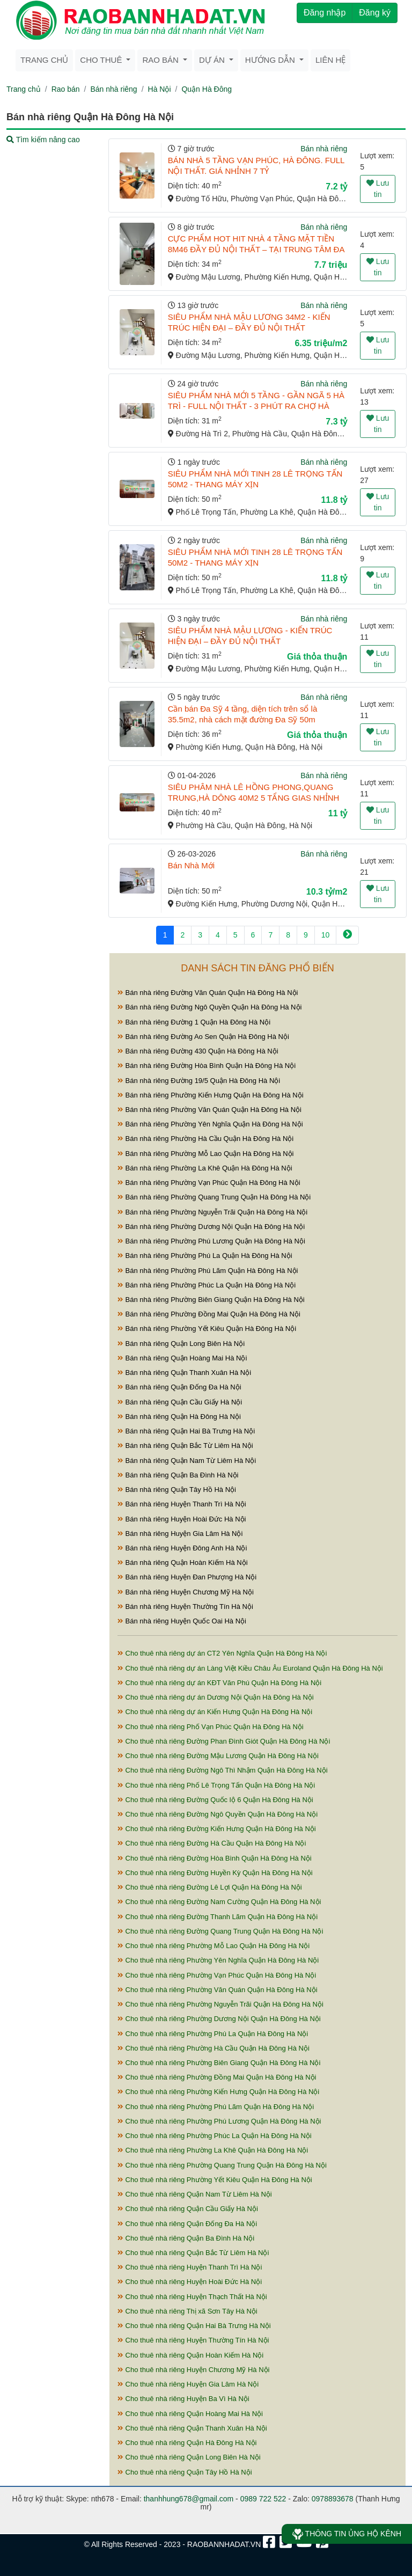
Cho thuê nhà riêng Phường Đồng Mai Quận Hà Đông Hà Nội (216, 2077)
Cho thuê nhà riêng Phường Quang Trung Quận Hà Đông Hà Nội (222, 2165)
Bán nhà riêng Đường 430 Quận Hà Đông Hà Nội (197, 1051)
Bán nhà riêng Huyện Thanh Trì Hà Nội (181, 1504)
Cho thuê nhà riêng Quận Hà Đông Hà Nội (186, 2443)
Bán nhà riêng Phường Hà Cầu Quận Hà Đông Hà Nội (205, 1139)
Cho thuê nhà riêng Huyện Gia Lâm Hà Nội (188, 2384)
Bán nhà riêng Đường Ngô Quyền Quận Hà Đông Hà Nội (209, 1007)
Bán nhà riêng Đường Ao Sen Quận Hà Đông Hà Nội (203, 1037)
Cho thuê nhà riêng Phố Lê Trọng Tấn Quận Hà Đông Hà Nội (216, 1785)
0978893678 (333, 2498)
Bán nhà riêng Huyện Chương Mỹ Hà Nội (185, 1592)
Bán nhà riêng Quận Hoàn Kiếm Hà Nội (182, 1562)
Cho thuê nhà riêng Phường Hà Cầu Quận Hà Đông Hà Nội (213, 2048)
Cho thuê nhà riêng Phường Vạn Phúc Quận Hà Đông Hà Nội (216, 1975)
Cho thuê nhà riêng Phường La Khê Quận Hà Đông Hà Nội (212, 2150)
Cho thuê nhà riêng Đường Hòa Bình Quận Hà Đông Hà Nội (214, 1858)
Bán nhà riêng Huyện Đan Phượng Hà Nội (186, 1577)
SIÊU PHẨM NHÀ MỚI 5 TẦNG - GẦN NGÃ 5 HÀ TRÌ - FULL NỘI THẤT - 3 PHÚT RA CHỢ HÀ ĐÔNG (256, 406)
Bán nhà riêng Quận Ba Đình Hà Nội (177, 1475)
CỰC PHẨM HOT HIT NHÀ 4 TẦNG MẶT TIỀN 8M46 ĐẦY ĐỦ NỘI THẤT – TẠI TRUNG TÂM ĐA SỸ (256, 249)
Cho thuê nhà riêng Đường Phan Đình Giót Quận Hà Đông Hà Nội (223, 1741)
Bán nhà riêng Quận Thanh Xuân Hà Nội (184, 1372)
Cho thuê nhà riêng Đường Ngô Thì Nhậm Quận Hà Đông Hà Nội (222, 1770)
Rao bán (66, 89)
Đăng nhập (324, 12)
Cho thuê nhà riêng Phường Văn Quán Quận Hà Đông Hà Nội (217, 1990)
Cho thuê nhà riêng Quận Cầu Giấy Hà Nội (187, 2209)
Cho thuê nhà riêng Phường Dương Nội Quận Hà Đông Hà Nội (219, 2019)
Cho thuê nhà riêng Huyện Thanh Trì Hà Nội (189, 2267)
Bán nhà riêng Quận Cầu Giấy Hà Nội (179, 1402)
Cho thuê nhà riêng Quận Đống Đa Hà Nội (187, 2224)
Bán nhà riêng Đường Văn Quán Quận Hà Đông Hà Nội (207, 993)
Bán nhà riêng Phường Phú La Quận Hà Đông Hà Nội (204, 1256)
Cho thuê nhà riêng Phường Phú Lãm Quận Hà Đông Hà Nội (215, 2107)
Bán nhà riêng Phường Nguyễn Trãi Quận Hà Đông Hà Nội (212, 1212)
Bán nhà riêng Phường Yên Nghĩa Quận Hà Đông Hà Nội (210, 1124)
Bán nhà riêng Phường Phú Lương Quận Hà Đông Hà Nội (211, 1241)
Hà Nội (159, 89)
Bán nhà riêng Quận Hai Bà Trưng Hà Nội (186, 1431)
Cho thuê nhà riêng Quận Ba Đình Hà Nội (185, 2238)
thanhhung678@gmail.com (189, 2498)
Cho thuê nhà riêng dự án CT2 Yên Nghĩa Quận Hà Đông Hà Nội (222, 1653)
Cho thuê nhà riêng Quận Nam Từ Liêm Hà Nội (194, 2194)
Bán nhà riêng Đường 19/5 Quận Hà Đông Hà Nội (198, 1081)
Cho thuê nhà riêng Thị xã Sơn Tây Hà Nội (187, 2311)
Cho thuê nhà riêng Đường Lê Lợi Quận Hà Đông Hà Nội (209, 1887)
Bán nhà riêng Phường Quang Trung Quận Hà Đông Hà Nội (214, 1197)
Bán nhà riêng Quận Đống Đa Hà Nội (179, 1387)
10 (325, 935)
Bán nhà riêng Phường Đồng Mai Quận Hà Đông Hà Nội (208, 1314)
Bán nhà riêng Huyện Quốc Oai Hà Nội (181, 1621)
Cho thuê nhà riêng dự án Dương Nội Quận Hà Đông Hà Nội (215, 1697)
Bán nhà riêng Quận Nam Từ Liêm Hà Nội (186, 1461)
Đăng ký (375, 12)
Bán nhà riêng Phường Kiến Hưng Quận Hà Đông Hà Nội (210, 1095)
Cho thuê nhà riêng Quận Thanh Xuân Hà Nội (192, 2428)
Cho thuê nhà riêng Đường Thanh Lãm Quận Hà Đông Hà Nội (217, 1917)
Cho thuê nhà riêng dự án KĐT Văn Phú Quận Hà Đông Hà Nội (219, 1683)
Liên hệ (330, 59)
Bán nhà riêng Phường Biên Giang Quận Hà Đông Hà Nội (211, 1300)
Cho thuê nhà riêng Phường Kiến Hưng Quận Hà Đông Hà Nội (218, 2092)
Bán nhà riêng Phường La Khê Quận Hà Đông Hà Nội (204, 1168)
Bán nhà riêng (113, 89)
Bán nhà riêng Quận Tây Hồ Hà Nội (176, 1489)
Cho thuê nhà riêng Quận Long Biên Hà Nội (189, 2457)
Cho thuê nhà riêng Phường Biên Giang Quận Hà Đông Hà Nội (218, 2063)
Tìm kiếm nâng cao (43, 139)
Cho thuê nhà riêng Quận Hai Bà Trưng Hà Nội (194, 2326)
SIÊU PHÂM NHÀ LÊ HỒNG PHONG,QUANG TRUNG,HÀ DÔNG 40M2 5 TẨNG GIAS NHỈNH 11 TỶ (254, 797)
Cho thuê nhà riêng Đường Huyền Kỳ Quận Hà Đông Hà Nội (215, 1873)
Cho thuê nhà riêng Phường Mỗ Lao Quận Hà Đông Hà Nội (213, 1946)
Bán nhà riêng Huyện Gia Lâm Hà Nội (179, 1533)
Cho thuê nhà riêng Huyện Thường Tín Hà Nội (193, 2340)
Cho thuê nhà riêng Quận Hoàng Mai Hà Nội (190, 2414)
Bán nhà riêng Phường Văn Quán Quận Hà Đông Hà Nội (209, 1110)
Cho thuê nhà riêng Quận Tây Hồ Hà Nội (184, 2472)
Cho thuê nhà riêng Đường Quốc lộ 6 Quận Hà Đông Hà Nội (215, 1800)
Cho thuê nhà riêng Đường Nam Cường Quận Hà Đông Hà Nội (219, 1902)
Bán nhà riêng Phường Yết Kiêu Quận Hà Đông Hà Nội (206, 1328)
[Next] (347, 935)
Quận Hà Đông (206, 89)
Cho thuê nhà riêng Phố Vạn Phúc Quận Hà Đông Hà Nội (210, 1727)
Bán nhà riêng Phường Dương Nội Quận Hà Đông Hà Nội (211, 1227)
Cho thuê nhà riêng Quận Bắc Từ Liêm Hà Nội (193, 2253)
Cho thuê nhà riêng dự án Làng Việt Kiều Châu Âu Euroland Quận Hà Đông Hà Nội (250, 1668)
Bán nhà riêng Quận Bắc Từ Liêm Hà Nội (185, 1445)
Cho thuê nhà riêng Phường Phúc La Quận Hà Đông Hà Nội (214, 2136)
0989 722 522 (263, 2498)
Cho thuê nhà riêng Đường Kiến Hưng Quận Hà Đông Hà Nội (216, 1829)
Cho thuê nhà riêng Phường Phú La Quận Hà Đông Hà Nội (212, 2034)
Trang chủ (44, 59)
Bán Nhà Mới (191, 865)
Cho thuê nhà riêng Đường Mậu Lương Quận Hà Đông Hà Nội (218, 1756)
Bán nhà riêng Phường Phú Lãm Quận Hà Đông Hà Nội (207, 1271)
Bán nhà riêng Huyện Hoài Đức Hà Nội (181, 1519)
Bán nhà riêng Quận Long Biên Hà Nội (181, 1344)
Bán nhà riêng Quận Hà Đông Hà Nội (179, 1417)
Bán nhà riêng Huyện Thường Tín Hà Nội (185, 1606)
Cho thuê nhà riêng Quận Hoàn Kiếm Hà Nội (190, 2355)
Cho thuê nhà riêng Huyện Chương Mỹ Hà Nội (193, 2370)
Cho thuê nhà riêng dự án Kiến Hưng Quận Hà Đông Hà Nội (214, 1712)
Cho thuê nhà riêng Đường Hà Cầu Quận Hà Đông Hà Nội (211, 1843)
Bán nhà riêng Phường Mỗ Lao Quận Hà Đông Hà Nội (205, 1154)
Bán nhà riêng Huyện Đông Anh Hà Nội (182, 1548)
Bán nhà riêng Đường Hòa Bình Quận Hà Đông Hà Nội (206, 1066)
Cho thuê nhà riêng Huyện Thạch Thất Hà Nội (192, 2297)
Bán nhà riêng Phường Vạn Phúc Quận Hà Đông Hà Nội (208, 1183)
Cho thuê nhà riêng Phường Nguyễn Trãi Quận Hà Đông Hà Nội (220, 2004)
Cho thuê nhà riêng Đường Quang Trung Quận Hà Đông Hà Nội (220, 1931)
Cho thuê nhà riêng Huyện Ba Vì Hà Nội (183, 2399)
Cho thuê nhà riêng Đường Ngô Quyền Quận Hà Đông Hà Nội (217, 1814)
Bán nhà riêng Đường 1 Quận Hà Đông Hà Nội (193, 1022)
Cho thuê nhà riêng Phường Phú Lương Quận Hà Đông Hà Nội (219, 2121)
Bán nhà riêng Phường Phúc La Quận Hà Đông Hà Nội (206, 1285)
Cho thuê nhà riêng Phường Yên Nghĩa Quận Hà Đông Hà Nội (218, 1960)
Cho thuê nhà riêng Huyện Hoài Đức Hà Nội (189, 2282)
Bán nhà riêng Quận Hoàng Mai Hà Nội (182, 1358)
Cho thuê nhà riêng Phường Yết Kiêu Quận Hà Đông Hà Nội (214, 2180)
